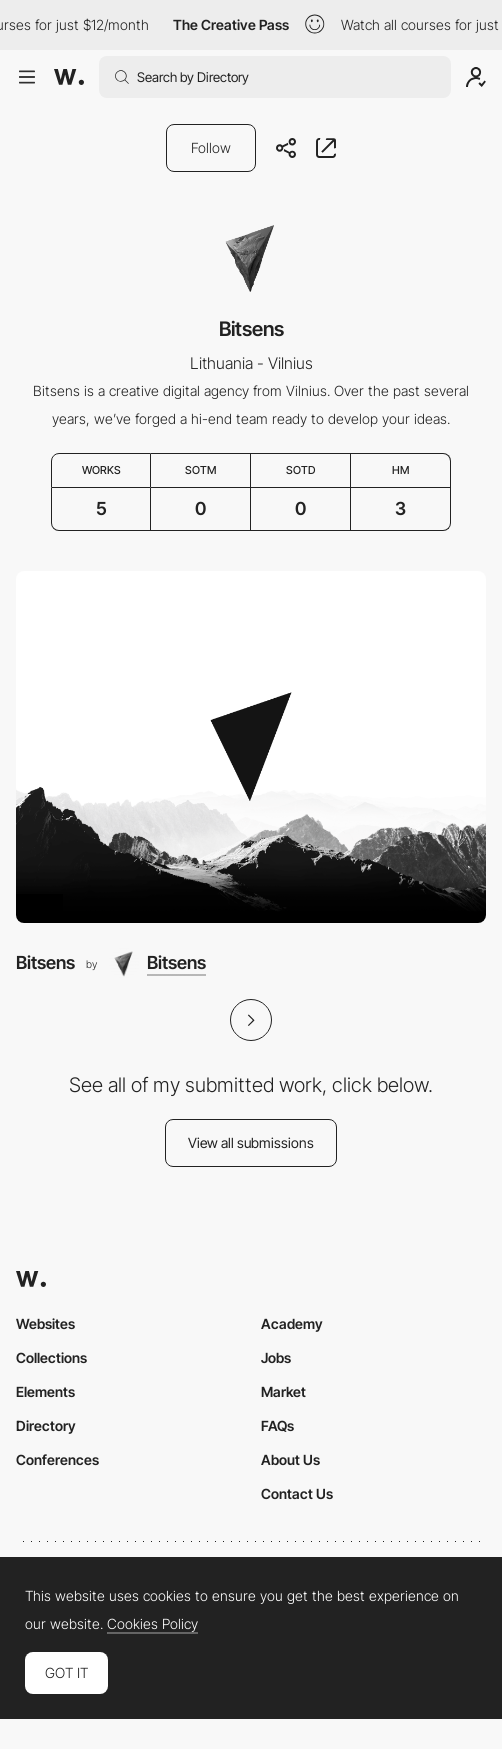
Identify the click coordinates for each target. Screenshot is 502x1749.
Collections (51, 1357)
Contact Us (297, 1493)
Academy (292, 1323)
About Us (290, 1459)
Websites (45, 1323)
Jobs (276, 1357)
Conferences (57, 1459)
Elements (45, 1391)
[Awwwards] (69, 77)
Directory (46, 1425)
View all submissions (251, 1142)
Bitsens (45, 962)
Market (283, 1391)
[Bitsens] (251, 747)
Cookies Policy (152, 1624)
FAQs (277, 1425)
